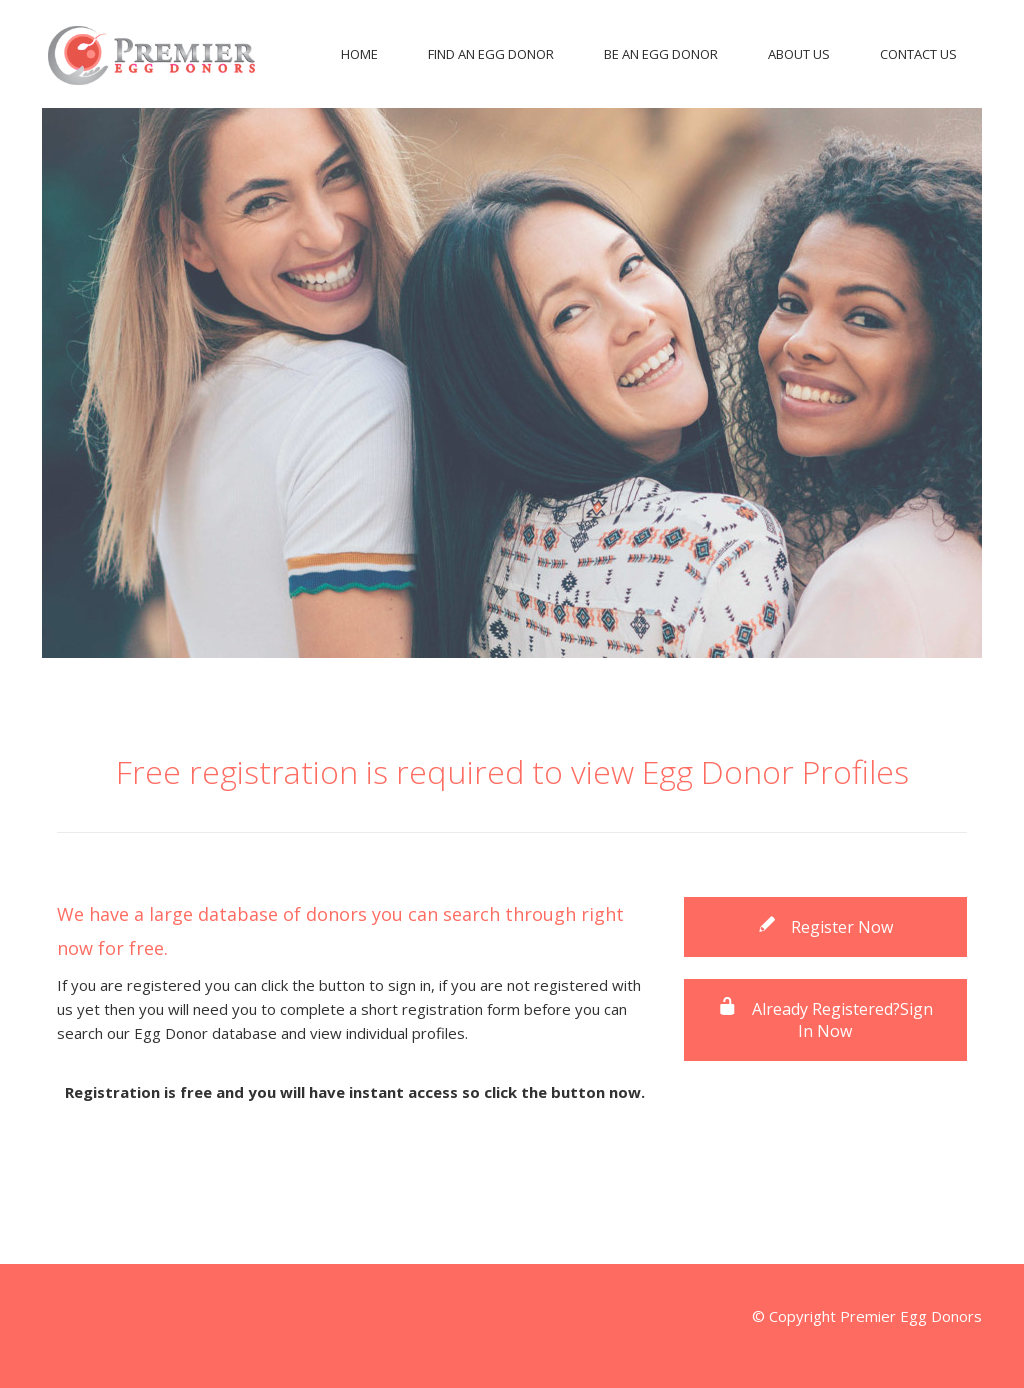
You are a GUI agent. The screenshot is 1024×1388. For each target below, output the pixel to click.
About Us (799, 54)
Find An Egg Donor (491, 54)
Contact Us (918, 54)
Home (359, 54)
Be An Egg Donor (661, 54)
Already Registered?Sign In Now (825, 1020)
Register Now (825, 927)
